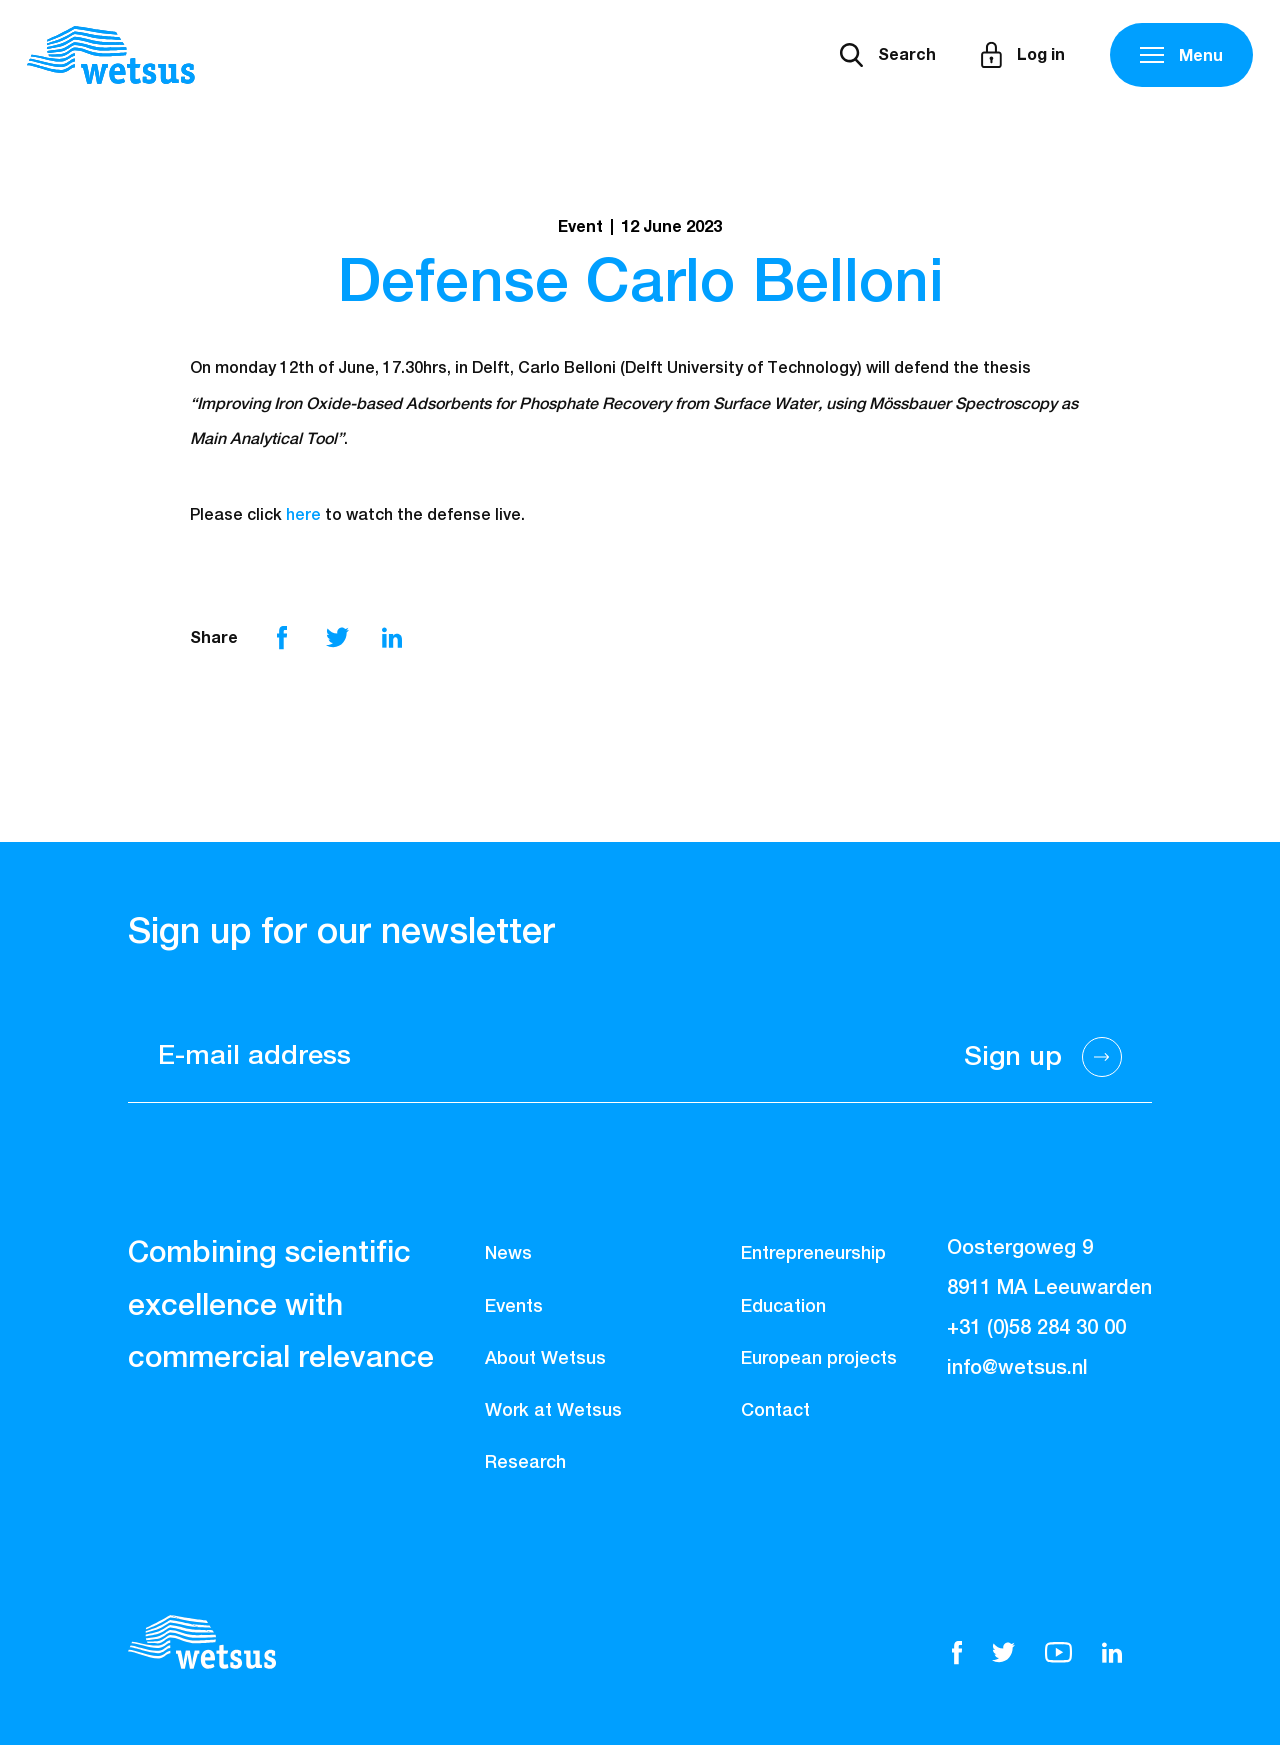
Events (514, 1307)
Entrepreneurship (813, 1254)
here (303, 516)
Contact (775, 1411)
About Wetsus (545, 1359)
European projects (819, 1359)
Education (783, 1307)
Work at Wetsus (553, 1411)
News (508, 1254)
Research (525, 1463)
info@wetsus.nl (1017, 1368)
